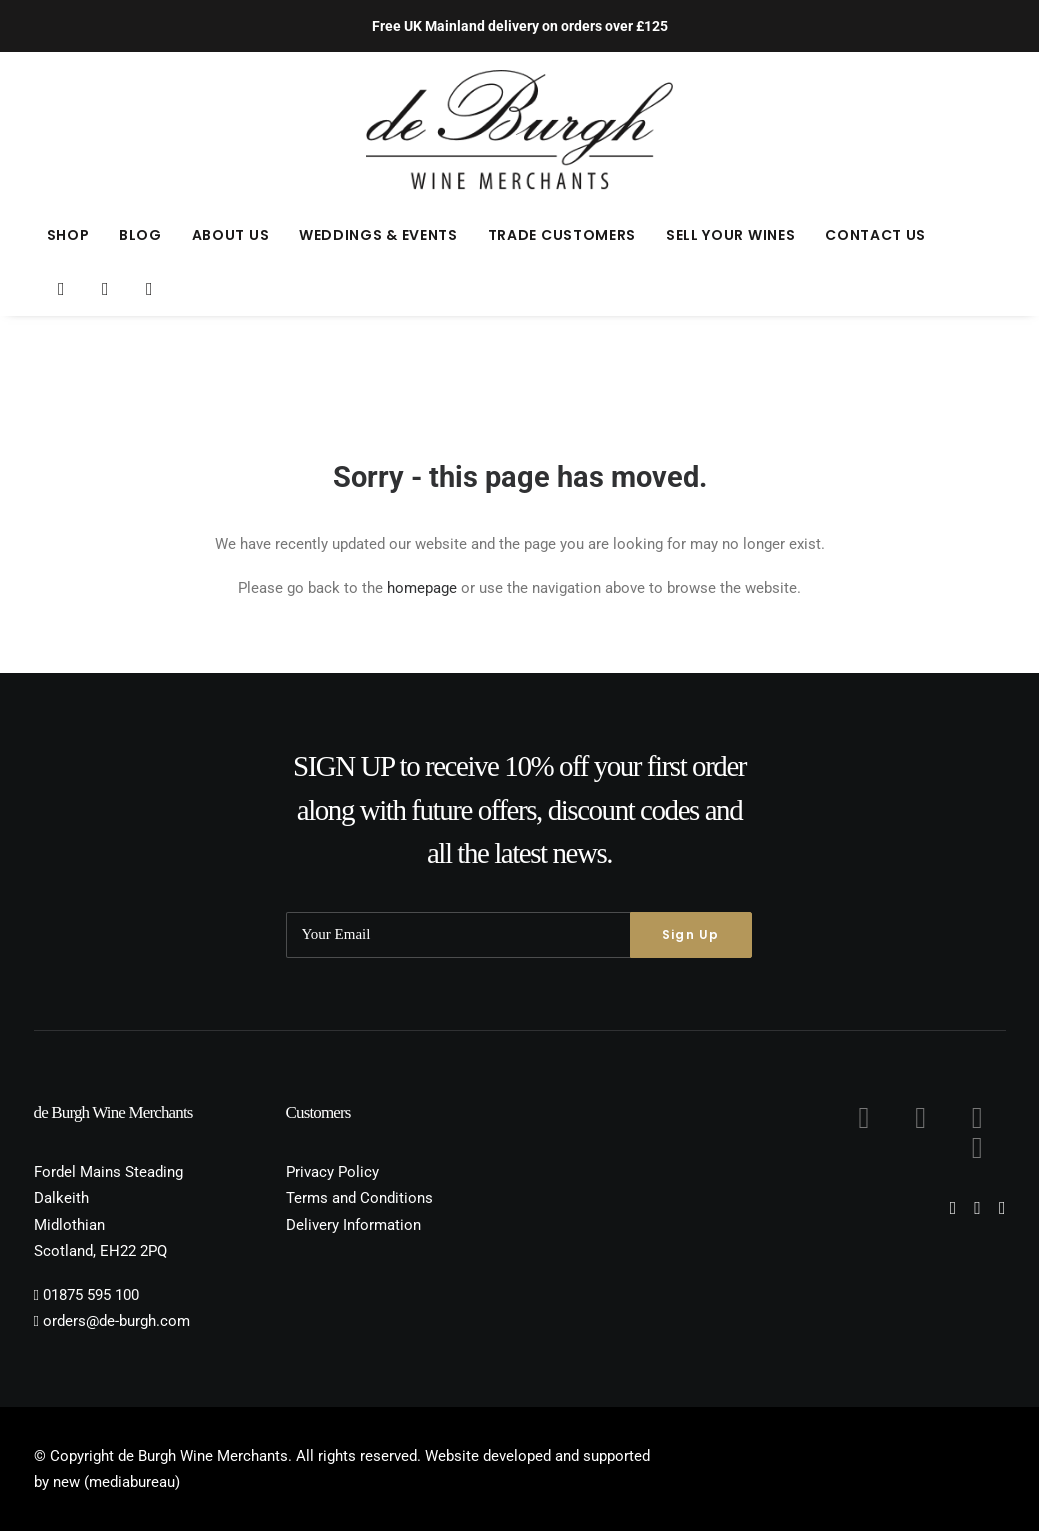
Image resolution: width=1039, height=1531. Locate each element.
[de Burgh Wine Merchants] (519, 130)
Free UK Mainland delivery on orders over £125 (520, 26)
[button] (62, 289)
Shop (68, 235)
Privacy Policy (332, 1172)
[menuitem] (68, 235)
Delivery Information (353, 1225)
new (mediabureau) (116, 1482)
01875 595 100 (91, 1295)
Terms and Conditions (359, 1198)
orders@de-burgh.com (116, 1321)
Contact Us (875, 235)
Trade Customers (562, 235)
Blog (140, 235)
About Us (231, 235)
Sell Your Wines (731, 235)
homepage (422, 588)
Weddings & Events (378, 235)
